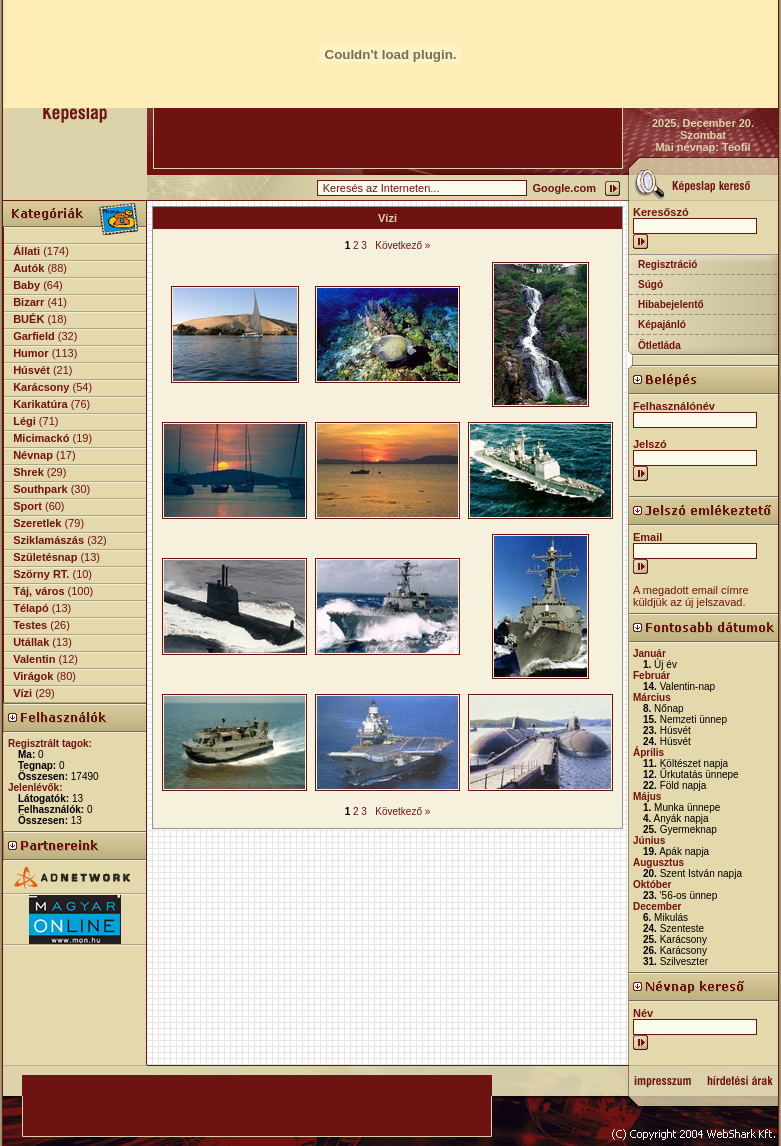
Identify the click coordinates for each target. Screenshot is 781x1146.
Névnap (33, 455)
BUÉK (28, 319)
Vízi (22, 693)
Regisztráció (667, 264)
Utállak (31, 642)
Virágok (33, 676)
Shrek (28, 472)
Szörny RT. (41, 574)
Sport (27, 506)
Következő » (402, 245)
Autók (28, 268)
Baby (26, 285)
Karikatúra (40, 404)
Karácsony (41, 387)
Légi (24, 421)
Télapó (30, 608)
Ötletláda (659, 345)
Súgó (650, 284)
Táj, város (38, 591)
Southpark (40, 489)
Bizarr (28, 302)
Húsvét (31, 370)
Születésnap (45, 557)
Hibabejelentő (671, 304)
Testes (30, 625)
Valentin (34, 659)
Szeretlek (37, 523)
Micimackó (41, 438)
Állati (26, 251)
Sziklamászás (48, 540)
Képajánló (662, 324)
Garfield (34, 336)
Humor (30, 353)
